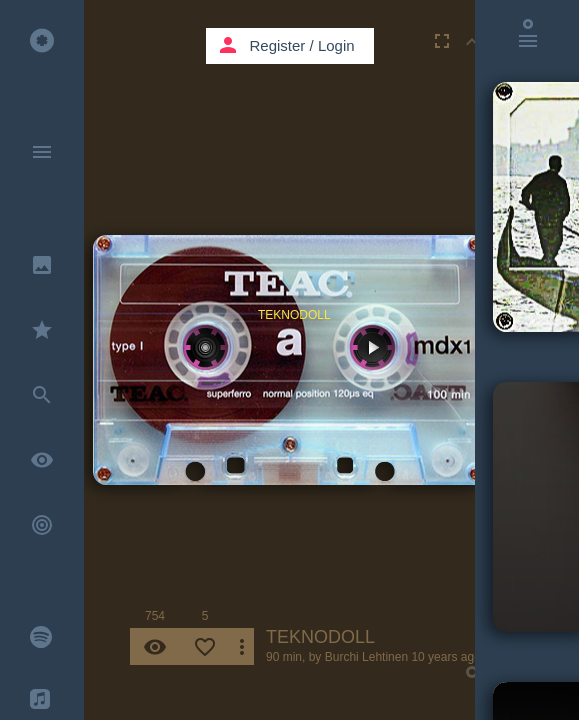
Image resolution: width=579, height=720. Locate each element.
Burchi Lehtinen (366, 657)
